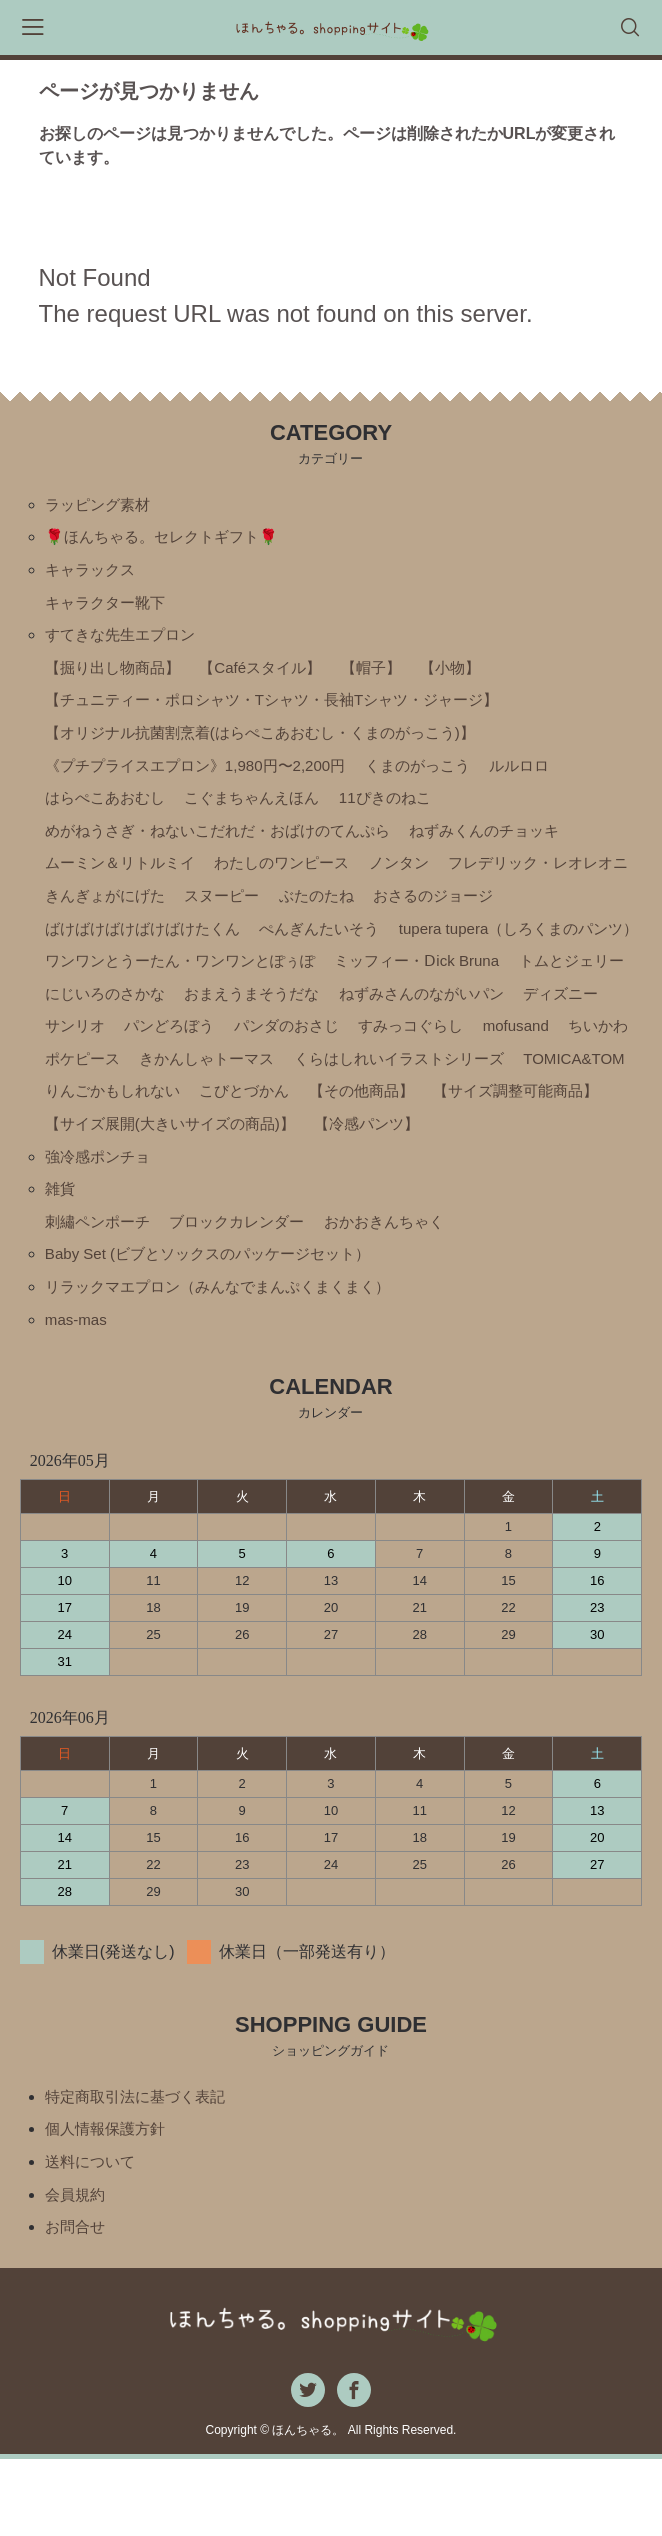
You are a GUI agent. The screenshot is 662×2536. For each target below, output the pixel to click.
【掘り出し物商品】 (117, 675)
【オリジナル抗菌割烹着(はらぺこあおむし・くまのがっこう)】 (274, 743)
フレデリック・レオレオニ (141, 913)
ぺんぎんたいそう (484, 947)
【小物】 (473, 675)
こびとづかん (384, 1151)
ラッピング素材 (101, 505)
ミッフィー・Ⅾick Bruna (132, 1015)
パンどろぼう (93, 1083)
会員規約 (77, 2269)
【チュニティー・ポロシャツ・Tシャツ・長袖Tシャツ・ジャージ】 (287, 709)
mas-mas (78, 1389)
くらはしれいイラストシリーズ (420, 1117)
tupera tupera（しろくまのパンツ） (172, 981)
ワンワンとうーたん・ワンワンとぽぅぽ (464, 981)
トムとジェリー (295, 1015)
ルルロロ (548, 777)
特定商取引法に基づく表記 (141, 2167)
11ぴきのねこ (405, 811)
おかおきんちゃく (404, 1287)
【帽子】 (390, 675)
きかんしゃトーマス (216, 1117)
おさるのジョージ (109, 947)
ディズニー (444, 1049)
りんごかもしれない (244, 1151)
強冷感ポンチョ (101, 1219)
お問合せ (77, 2303)
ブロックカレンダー (248, 1287)
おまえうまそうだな (117, 1049)
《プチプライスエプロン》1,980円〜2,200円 (205, 777)
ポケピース (85, 1117)
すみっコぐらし (348, 1083)
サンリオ (535, 1049)
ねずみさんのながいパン (296, 1049)
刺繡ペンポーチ (101, 1287)
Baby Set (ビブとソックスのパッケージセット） (218, 1321)
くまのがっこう (440, 777)
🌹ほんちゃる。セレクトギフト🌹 (169, 539)
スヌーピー (444, 913)
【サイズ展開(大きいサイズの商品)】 (373, 1185)
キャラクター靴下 (109, 607)
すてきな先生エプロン (125, 641)
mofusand (458, 1083)
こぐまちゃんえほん (264, 811)
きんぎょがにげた (320, 913)
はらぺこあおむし (109, 811)
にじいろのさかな (434, 1015)
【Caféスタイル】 (273, 675)
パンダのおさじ (216, 1083)
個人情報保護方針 (109, 2201)
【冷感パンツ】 (582, 1185)
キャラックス (93, 573)
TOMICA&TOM (99, 1151)
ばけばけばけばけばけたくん (296, 947)
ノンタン (420, 879)
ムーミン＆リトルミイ (125, 879)
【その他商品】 (507, 1151)
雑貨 (61, 1253)
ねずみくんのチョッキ (512, 845)
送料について (93, 2235)
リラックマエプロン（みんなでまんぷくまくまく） (229, 1355)
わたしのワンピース (296, 879)
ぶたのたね (543, 913)
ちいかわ (545, 1083)
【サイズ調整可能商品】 (133, 1185)
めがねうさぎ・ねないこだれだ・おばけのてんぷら (229, 845)
